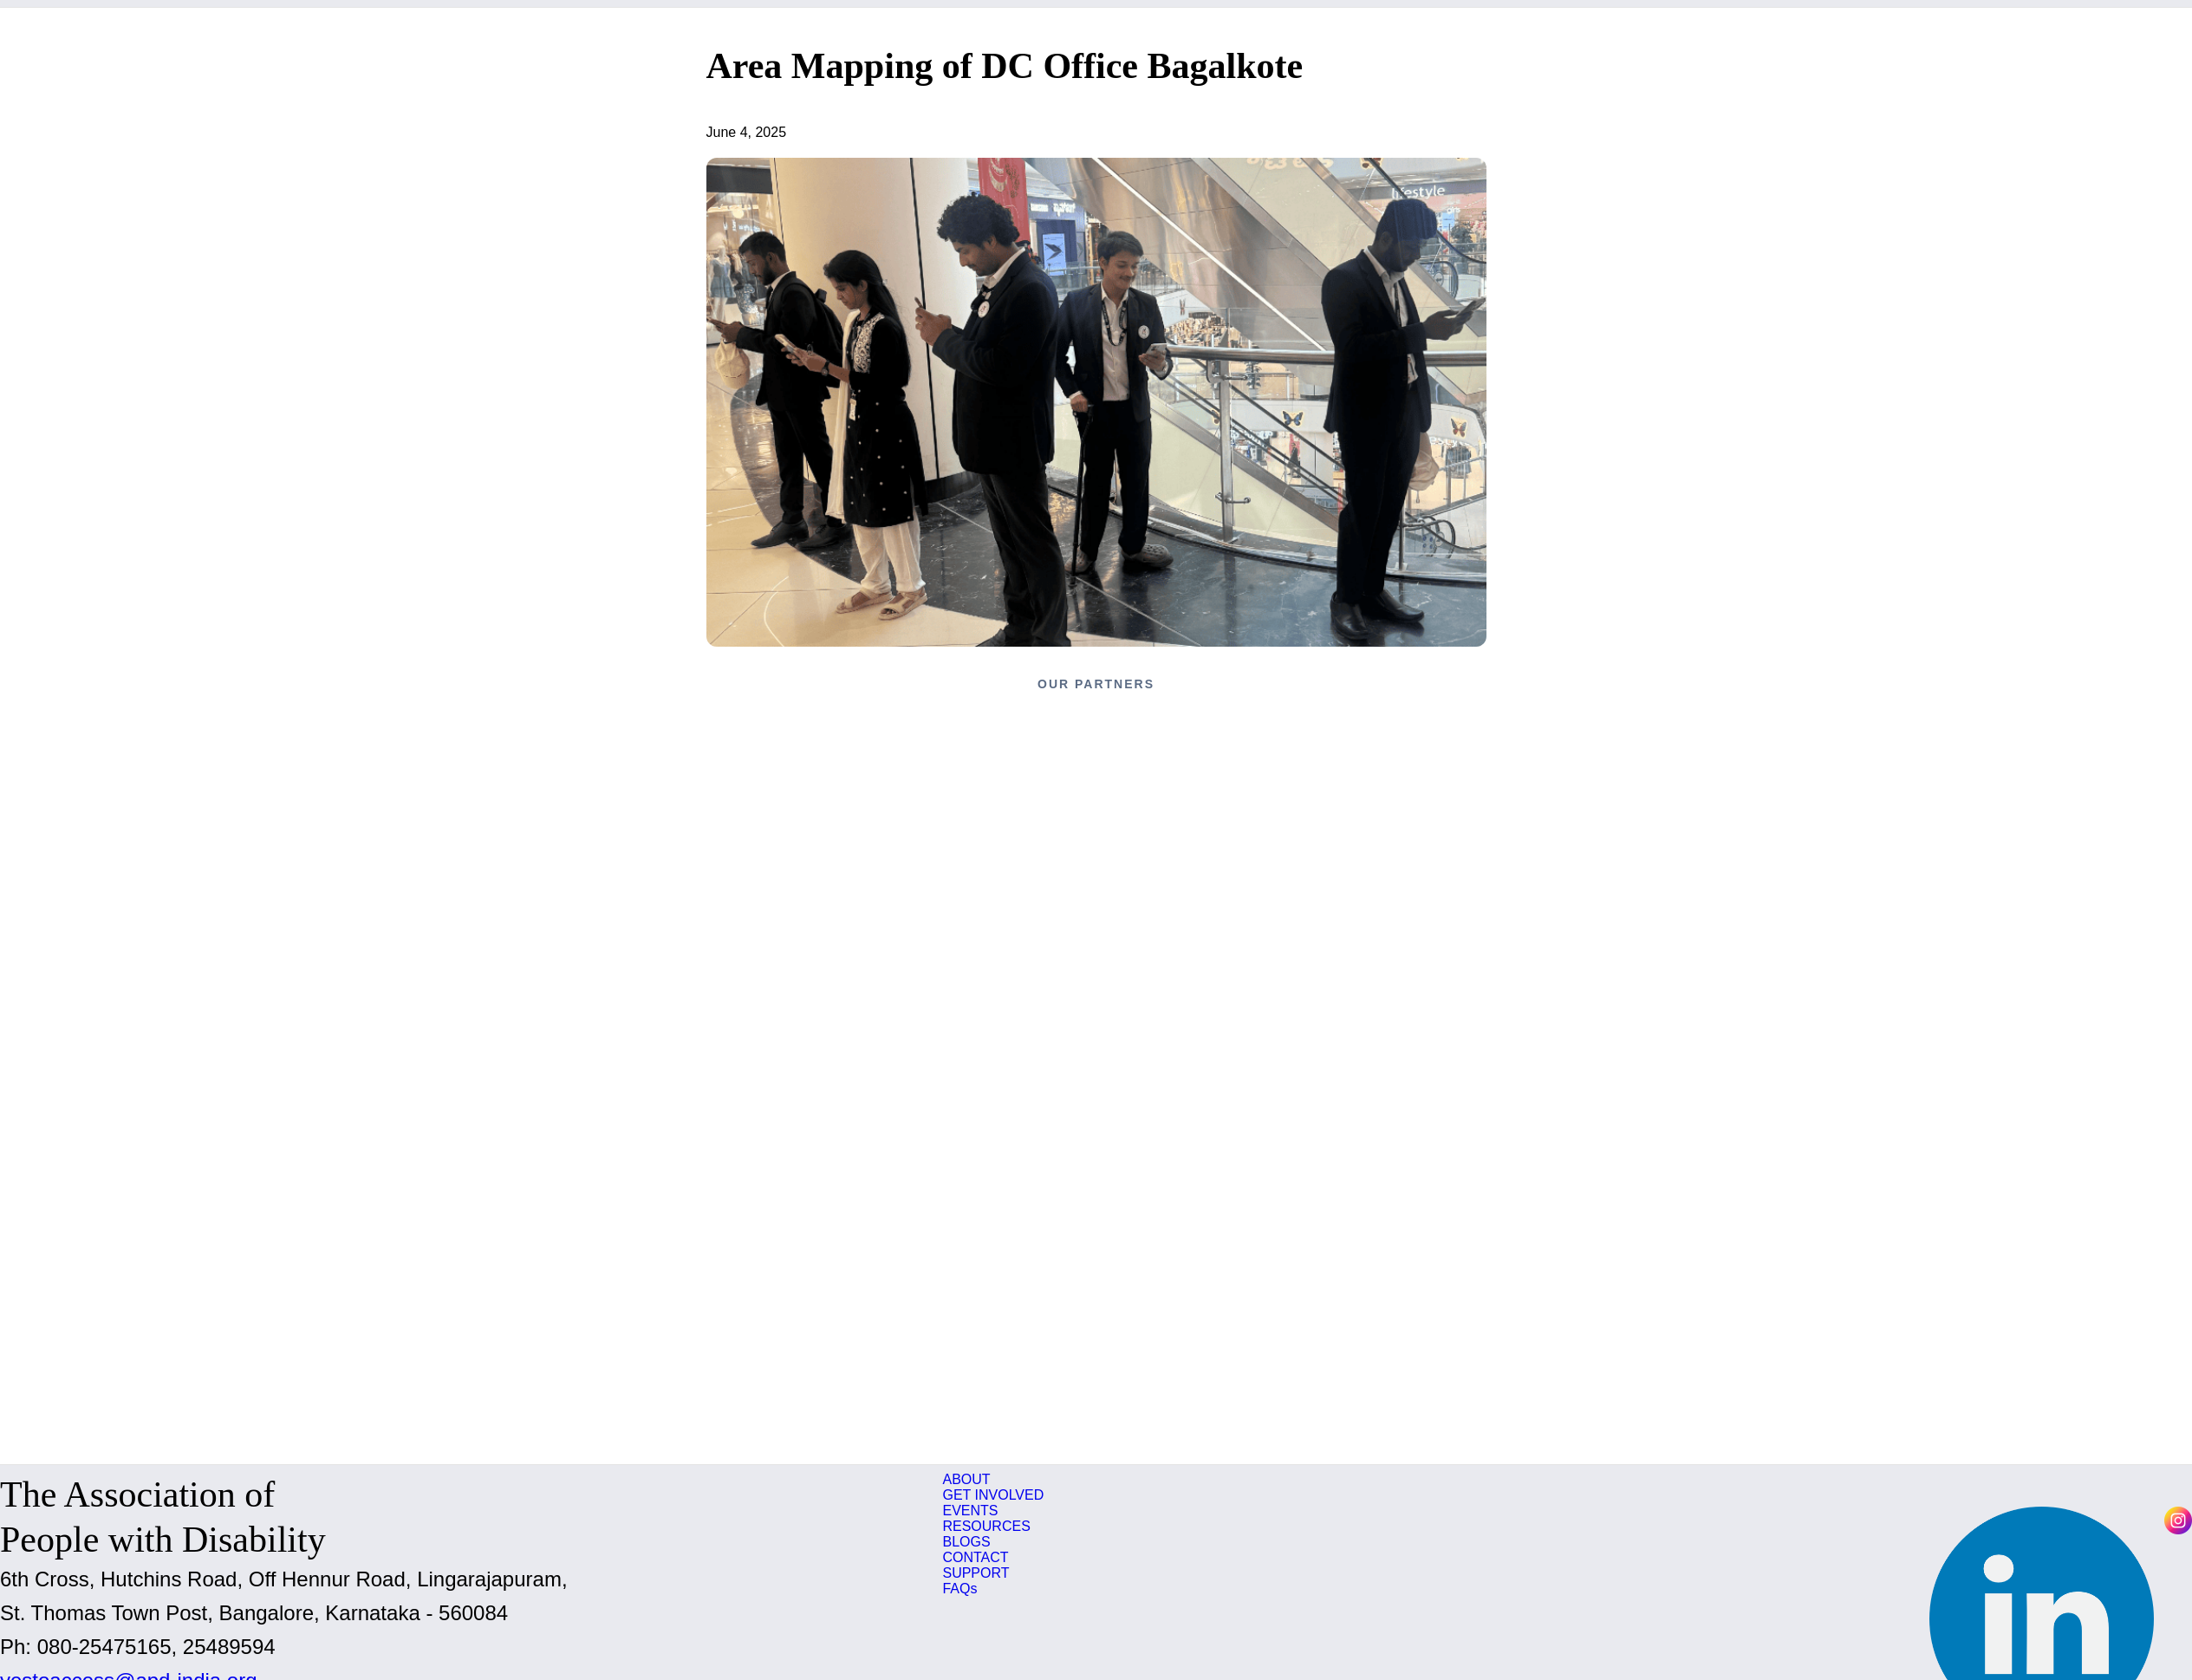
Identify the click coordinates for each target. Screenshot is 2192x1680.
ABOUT (966, 1479)
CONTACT (975, 1557)
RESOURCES (986, 1526)
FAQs (959, 1588)
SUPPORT (975, 1573)
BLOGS (966, 1541)
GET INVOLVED (993, 1495)
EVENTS (970, 1510)
